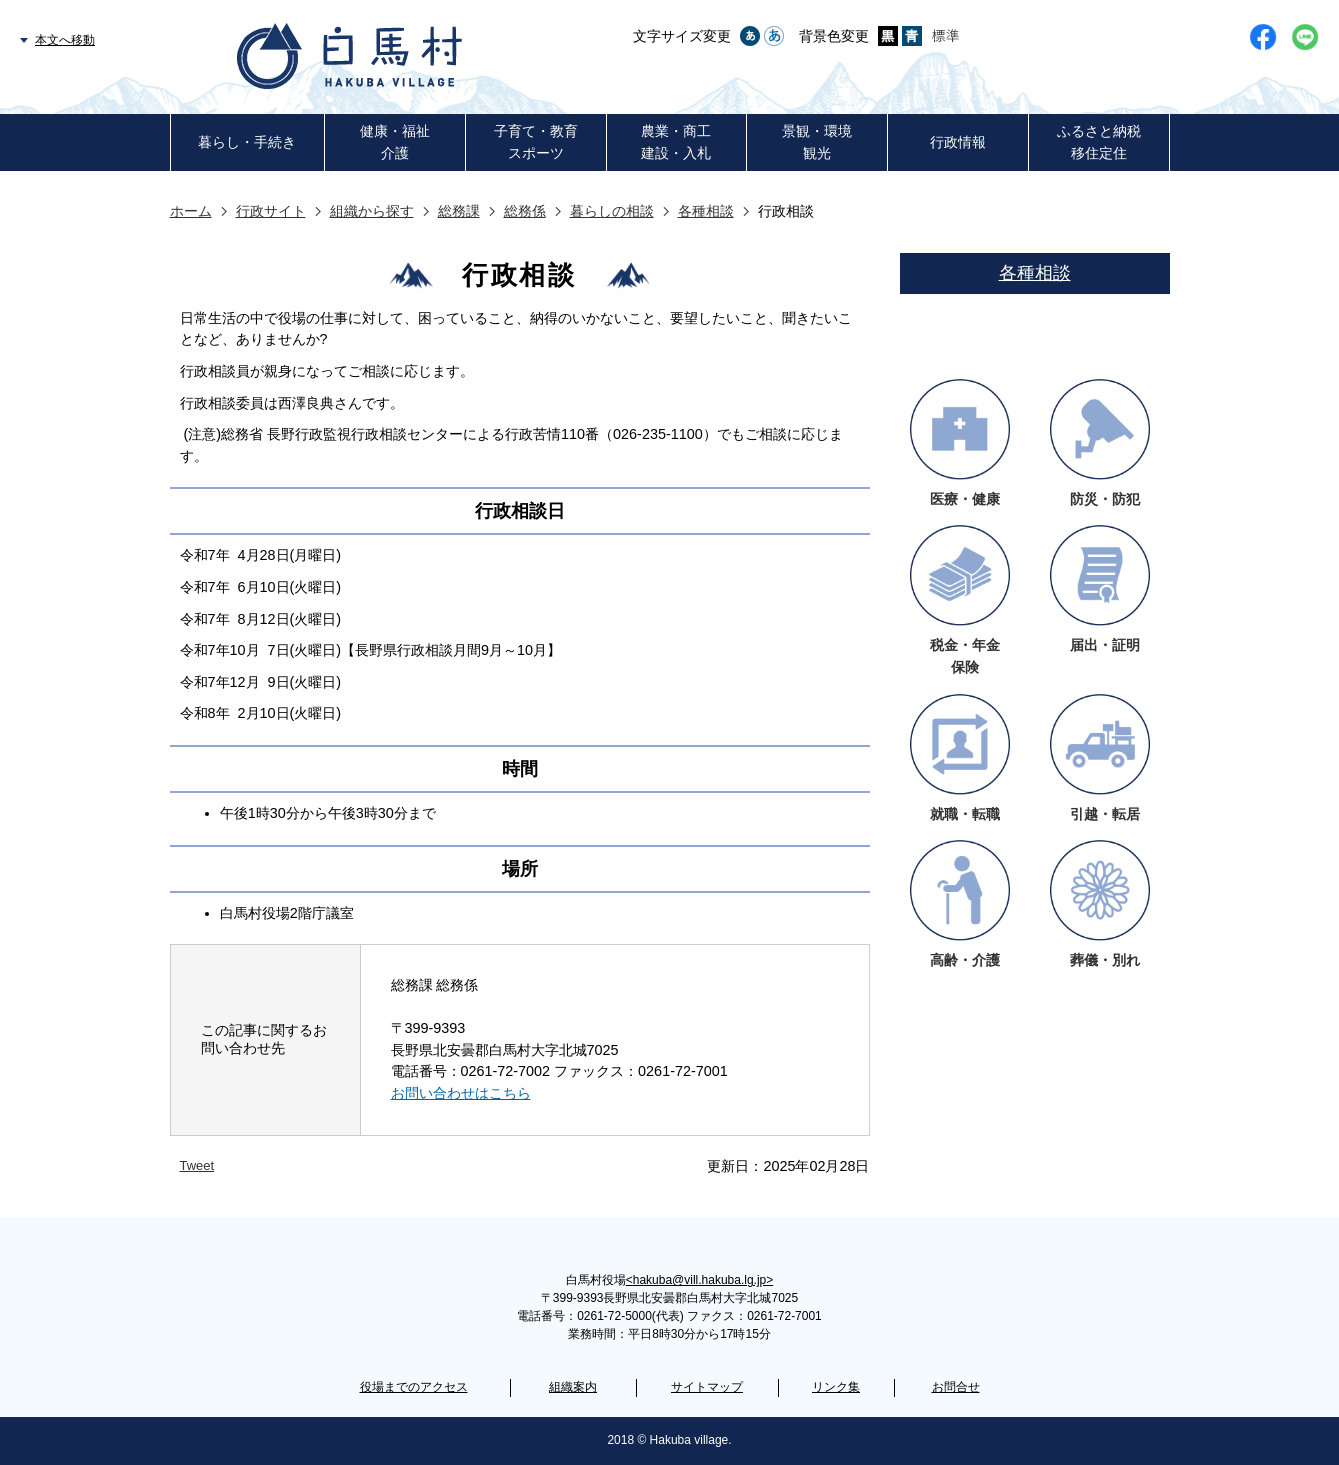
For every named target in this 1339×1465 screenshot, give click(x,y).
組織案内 (573, 1387)
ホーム (191, 211)
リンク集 (836, 1387)
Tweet (197, 1165)
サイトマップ (707, 1387)
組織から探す (372, 211)
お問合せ (956, 1387)
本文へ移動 (65, 40)
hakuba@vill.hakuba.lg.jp (699, 1280)
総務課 (459, 211)
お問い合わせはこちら (461, 1093)
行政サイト (271, 211)
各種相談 (706, 211)
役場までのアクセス (414, 1387)
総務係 (525, 211)
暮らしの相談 (612, 211)
